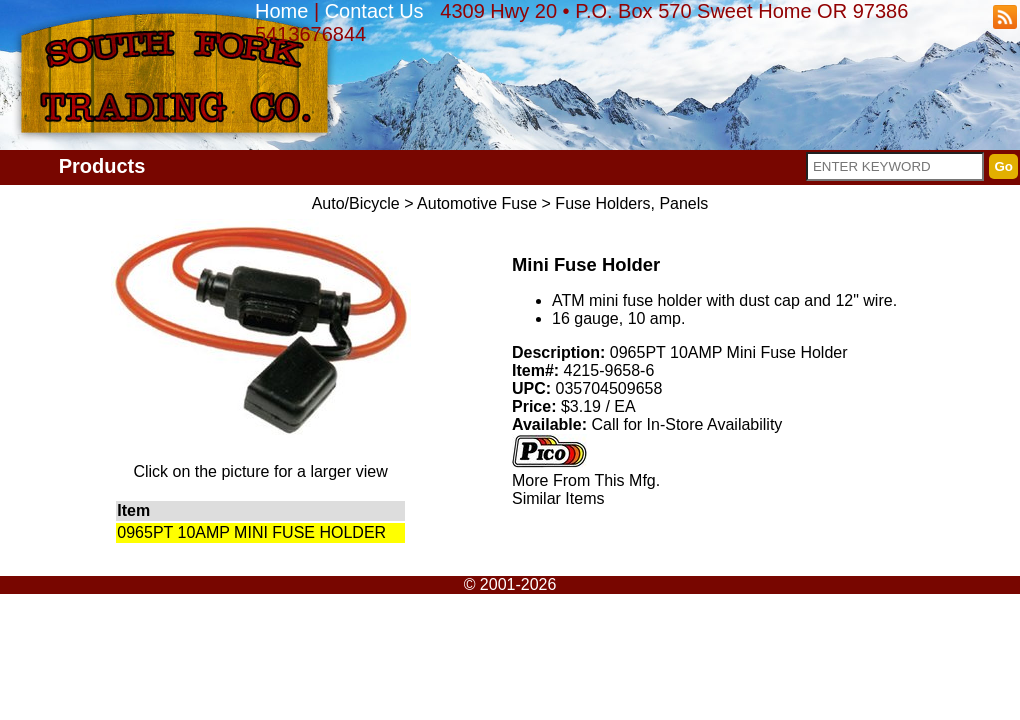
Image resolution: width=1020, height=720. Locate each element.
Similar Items (558, 498)
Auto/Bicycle (356, 203)
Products (102, 166)
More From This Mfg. (586, 480)
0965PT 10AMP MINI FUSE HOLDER (251, 532)
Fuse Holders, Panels (631, 203)
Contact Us (374, 11)
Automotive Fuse (477, 203)
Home (281, 11)
